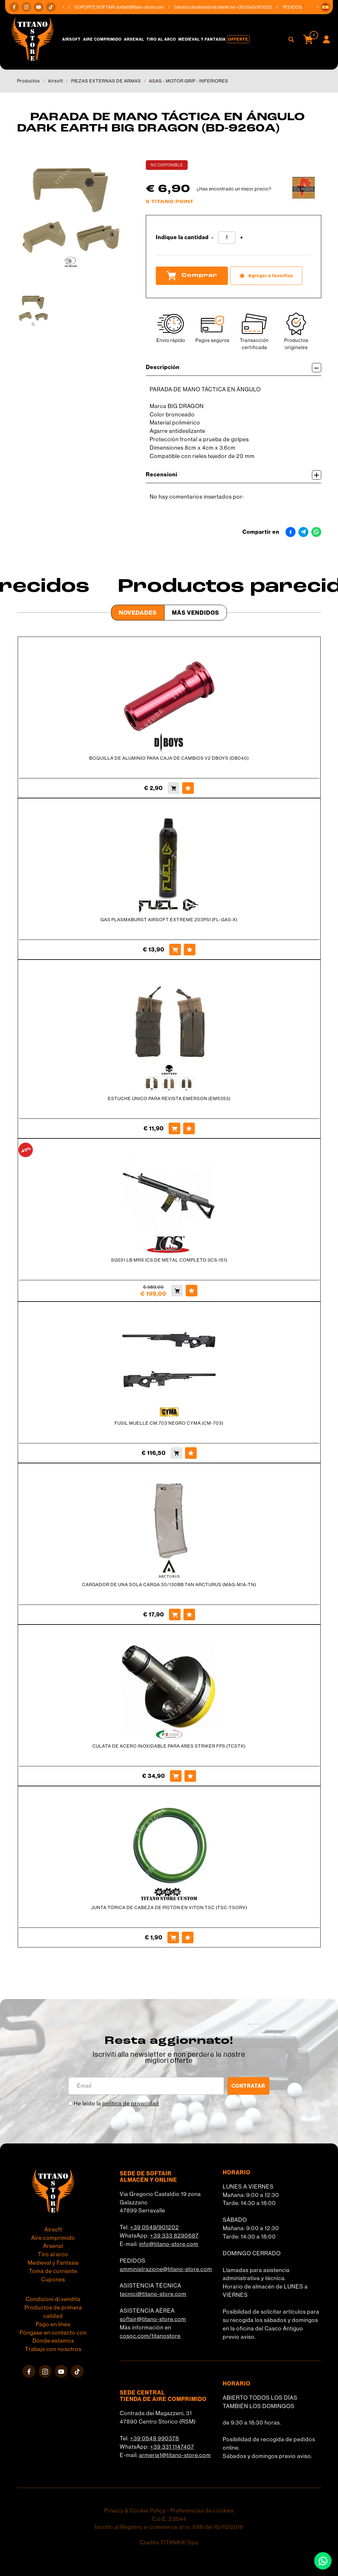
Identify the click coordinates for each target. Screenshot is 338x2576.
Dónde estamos (53, 2340)
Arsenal (134, 39)
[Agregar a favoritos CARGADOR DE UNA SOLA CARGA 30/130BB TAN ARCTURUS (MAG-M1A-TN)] (189, 1614)
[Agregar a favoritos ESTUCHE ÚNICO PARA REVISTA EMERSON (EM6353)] (189, 1128)
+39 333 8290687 (174, 2235)
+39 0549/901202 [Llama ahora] (264, 7)
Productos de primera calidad (53, 2311)
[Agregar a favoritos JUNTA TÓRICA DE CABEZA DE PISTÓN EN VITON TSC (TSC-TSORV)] (187, 1937)
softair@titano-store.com (150, 7)
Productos (28, 81)
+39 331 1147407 (172, 2446)
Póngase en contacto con (53, 2332)
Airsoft (71, 39)
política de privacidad (130, 2103)
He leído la (116, 2103)
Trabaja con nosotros (53, 2349)
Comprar (191, 275)
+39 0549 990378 (154, 2438)
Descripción (233, 367)
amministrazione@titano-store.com (166, 2269)
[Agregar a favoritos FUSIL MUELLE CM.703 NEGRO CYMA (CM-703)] (191, 1453)
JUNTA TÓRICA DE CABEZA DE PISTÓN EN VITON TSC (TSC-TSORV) (169, 1907)
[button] (325, 7)
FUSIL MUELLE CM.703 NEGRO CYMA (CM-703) (169, 1423)
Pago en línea (53, 2324)
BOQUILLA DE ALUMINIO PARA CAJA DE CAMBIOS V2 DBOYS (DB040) (169, 758)
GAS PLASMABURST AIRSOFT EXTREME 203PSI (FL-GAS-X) (169, 919)
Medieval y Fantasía (202, 39)
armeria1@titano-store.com (175, 2455)
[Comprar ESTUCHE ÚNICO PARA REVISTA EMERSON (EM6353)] (174, 1128)
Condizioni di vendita (53, 2299)
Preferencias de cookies (202, 2510)
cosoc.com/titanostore (150, 2335)
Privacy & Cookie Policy (134, 2510)
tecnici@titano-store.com (153, 2294)
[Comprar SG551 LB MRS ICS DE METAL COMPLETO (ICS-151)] (177, 1290)
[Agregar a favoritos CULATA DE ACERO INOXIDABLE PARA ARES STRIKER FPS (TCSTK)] (190, 1776)
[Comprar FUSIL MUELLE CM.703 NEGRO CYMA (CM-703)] (176, 1453)
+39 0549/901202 (154, 2227)
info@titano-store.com (168, 2244)
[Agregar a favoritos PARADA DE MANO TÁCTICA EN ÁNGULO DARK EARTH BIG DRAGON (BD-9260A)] (266, 276)
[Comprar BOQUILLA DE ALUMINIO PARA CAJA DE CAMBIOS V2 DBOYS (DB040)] (173, 788)
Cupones (53, 2279)
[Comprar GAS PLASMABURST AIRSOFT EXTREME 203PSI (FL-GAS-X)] (175, 949)
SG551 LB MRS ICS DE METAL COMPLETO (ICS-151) (169, 1260)
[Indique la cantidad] (227, 237)
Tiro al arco (161, 39)
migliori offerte (169, 2060)
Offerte (238, 39)
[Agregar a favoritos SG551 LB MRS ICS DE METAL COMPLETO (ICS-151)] (191, 1290)
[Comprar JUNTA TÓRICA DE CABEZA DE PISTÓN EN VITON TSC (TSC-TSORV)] (173, 1937)
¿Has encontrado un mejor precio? (234, 189)
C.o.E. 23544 (169, 2518)
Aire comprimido (102, 39)
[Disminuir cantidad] (212, 237)
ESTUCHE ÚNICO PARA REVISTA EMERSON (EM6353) (169, 1098)
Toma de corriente (53, 2271)
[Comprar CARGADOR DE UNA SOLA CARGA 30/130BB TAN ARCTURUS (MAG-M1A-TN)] (175, 1614)
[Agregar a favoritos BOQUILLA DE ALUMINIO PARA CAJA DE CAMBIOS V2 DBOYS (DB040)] (188, 788)
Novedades (138, 612)
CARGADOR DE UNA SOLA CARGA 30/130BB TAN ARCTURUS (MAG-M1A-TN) (169, 1584)
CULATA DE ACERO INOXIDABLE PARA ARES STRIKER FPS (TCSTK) (169, 1746)
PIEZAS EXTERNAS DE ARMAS (106, 81)
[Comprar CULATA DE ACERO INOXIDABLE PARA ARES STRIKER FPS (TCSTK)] (176, 1776)
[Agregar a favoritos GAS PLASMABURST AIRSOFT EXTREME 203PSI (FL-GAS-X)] (189, 949)
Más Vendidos (195, 612)
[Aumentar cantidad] (241, 237)
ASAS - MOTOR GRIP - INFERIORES (188, 81)
